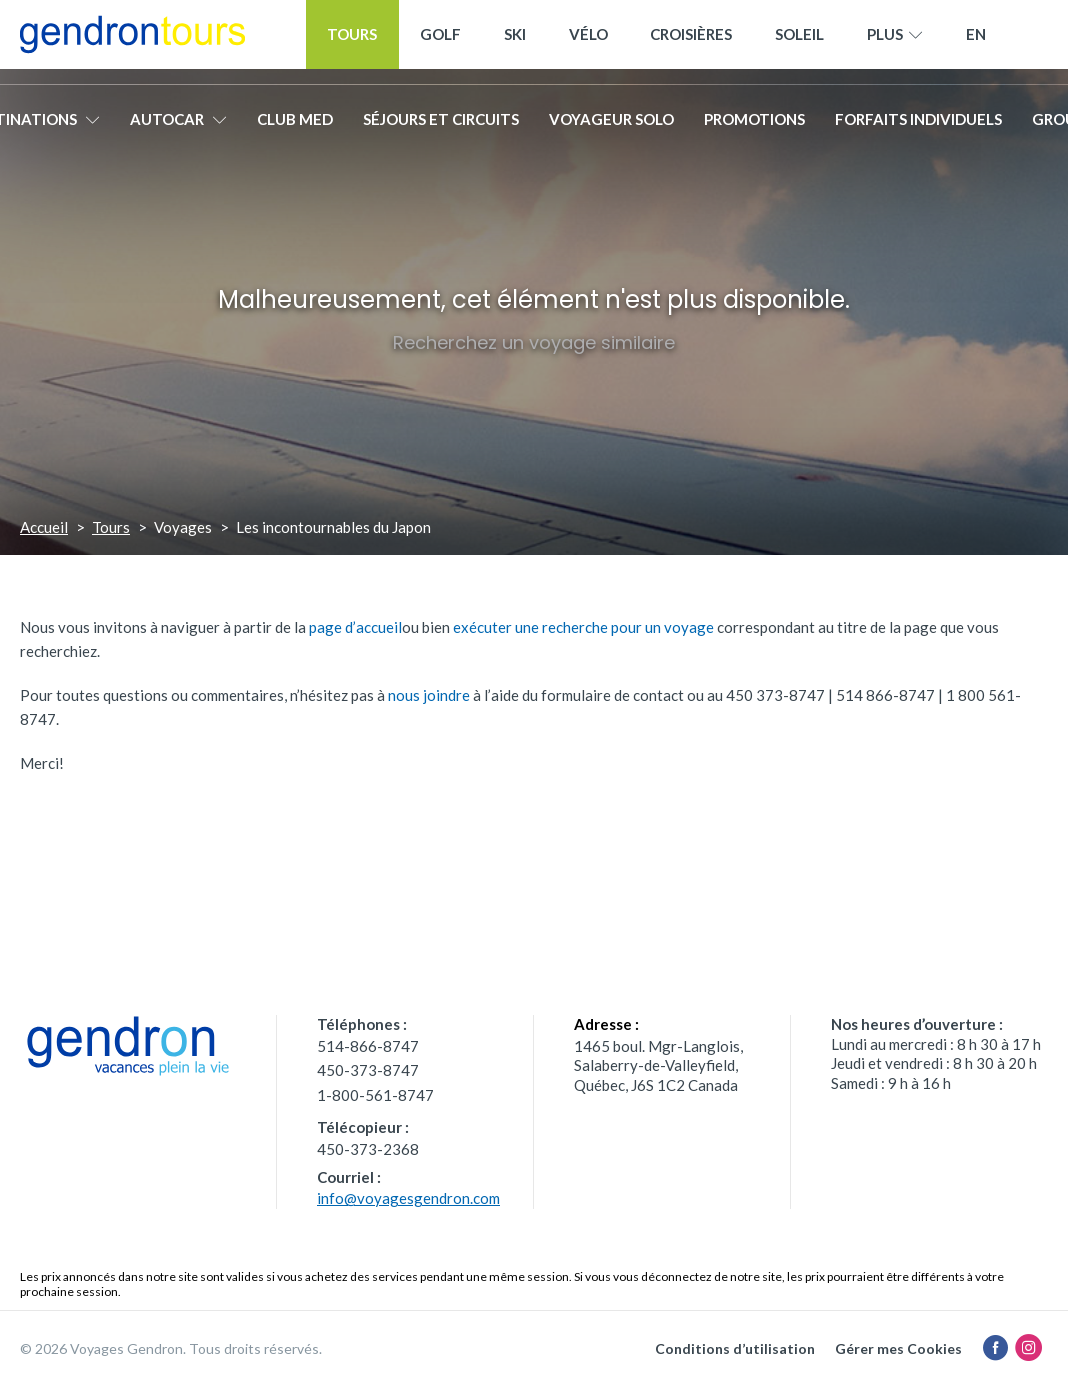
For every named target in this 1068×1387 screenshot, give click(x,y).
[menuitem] (975, 42)
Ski (515, 42)
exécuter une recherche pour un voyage (583, 627)
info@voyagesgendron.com (408, 1198)
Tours (352, 42)
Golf (440, 42)
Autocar (178, 127)
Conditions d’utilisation (735, 1348)
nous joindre (429, 695)
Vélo (588, 42)
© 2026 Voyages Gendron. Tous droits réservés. (171, 1348)
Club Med (295, 127)
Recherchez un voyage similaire (534, 342)
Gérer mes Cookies (898, 1348)
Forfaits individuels (918, 127)
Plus (895, 43)
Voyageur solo (611, 127)
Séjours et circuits (441, 127)
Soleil (799, 42)
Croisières (691, 42)
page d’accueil (355, 627)
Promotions (754, 127)
